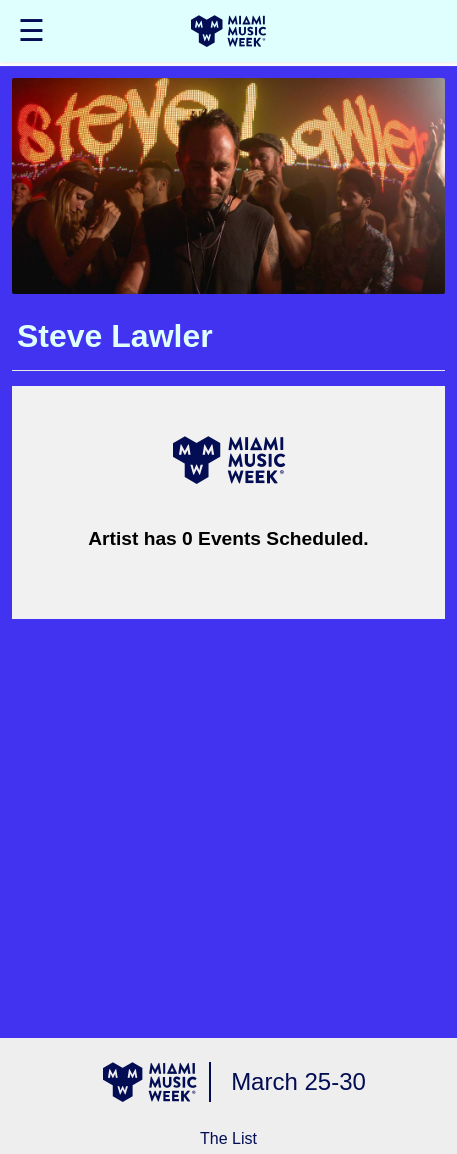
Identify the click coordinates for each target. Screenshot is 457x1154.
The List (228, 1138)
